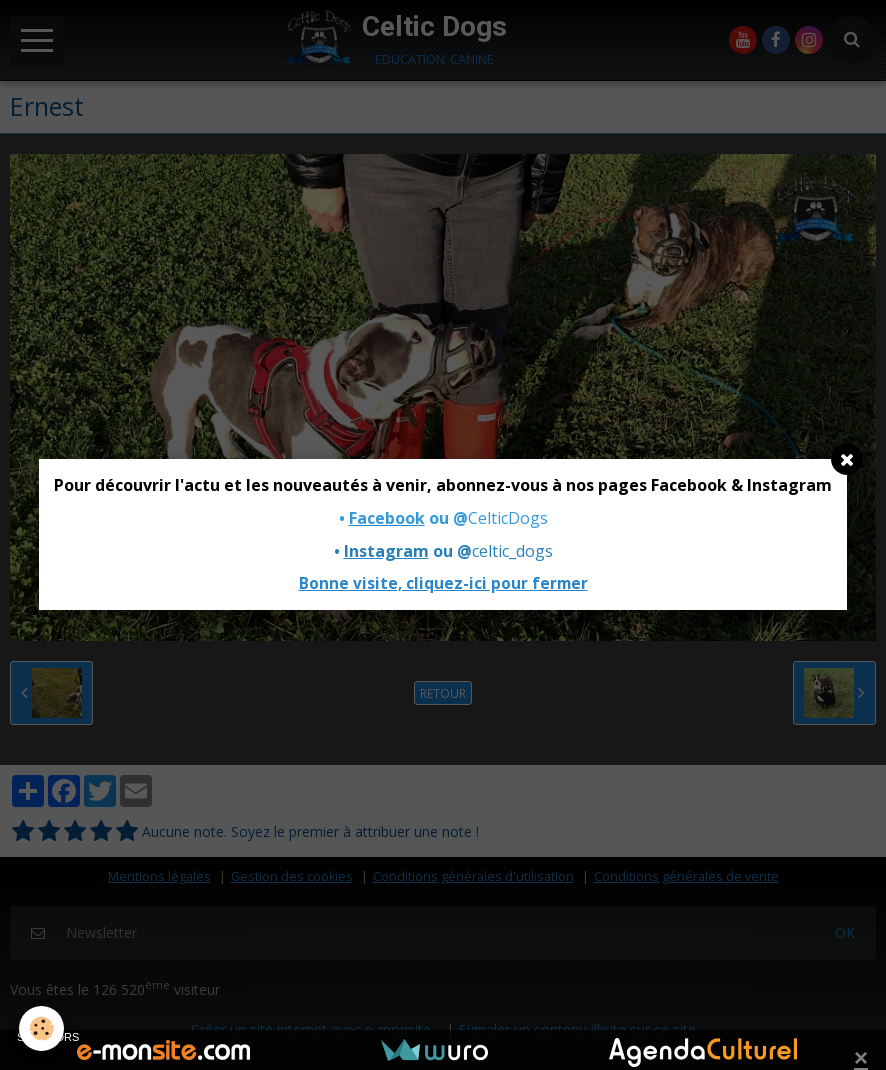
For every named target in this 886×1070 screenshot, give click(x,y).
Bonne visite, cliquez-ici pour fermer (443, 583)
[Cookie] (42, 1028)
